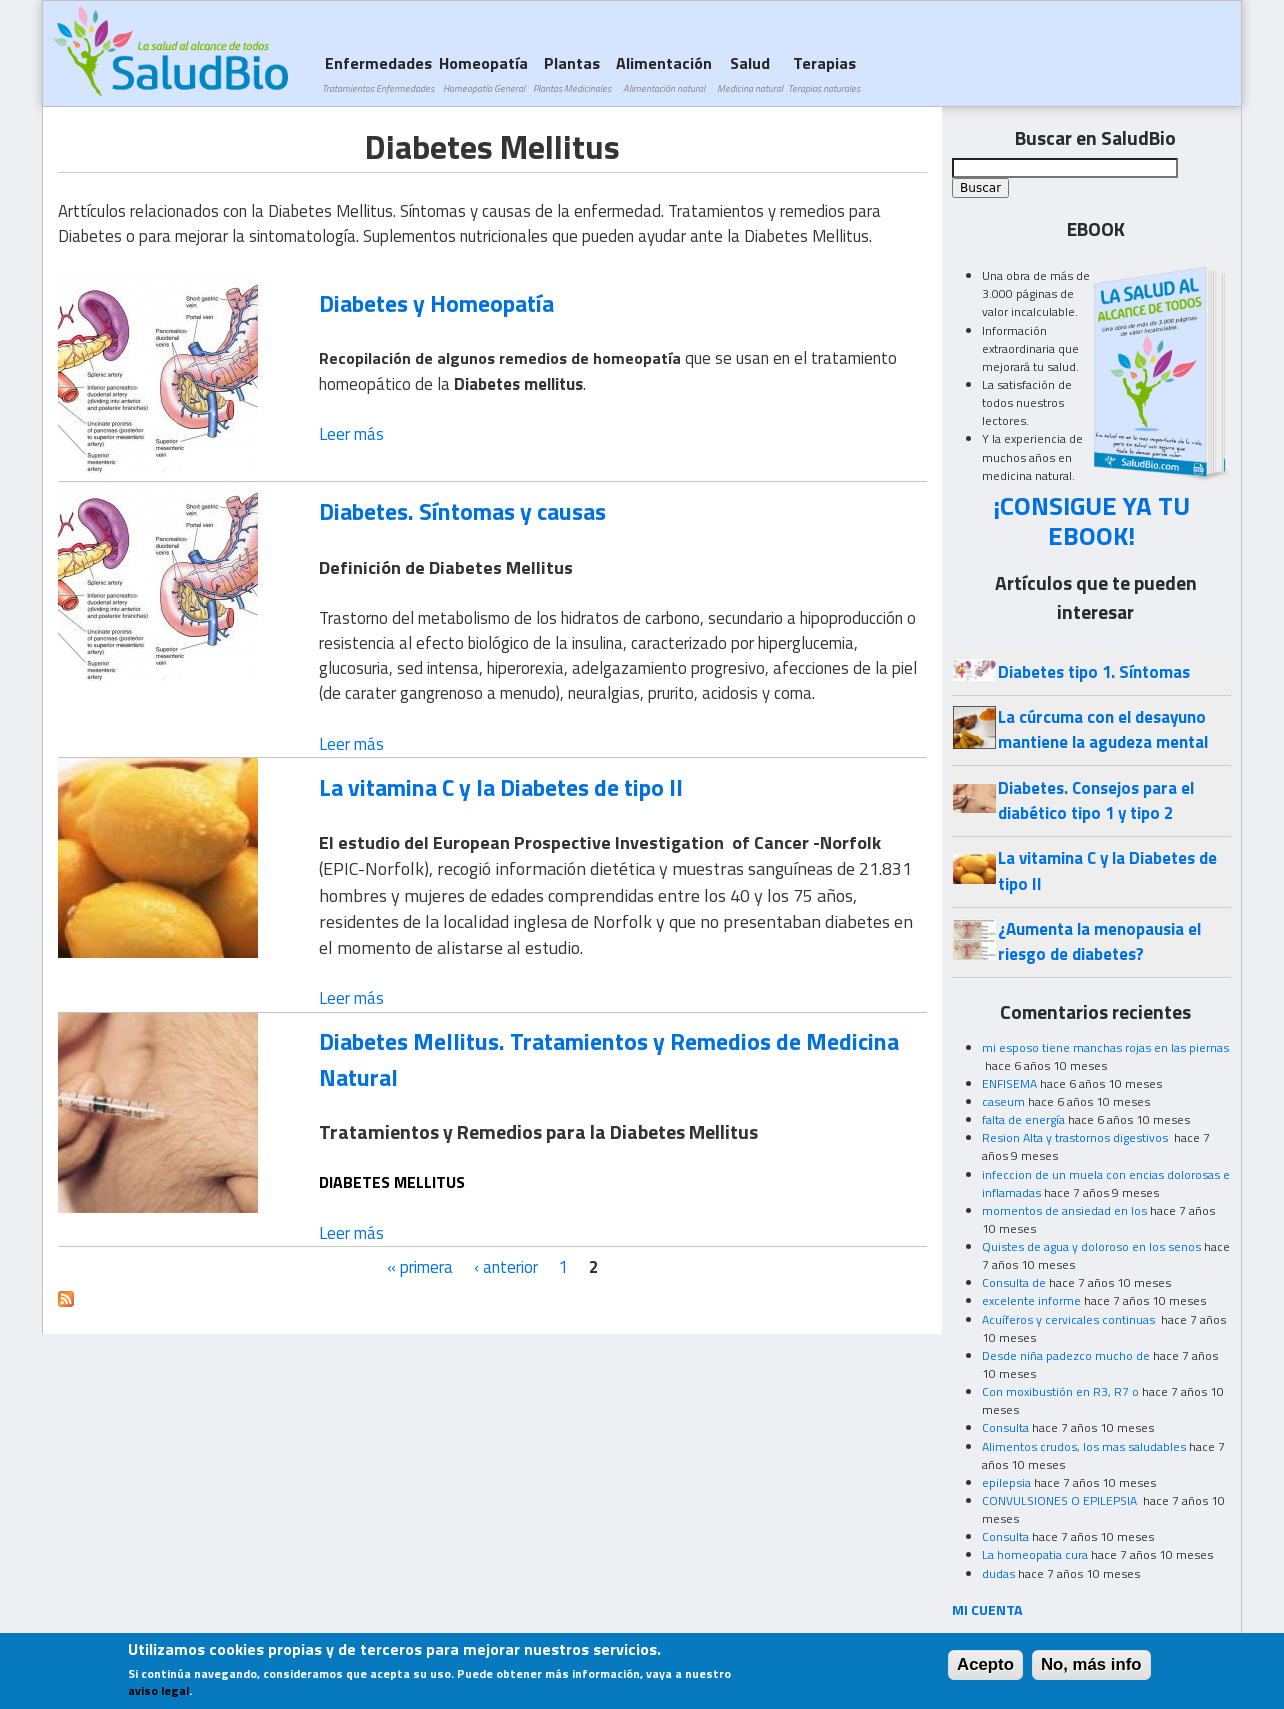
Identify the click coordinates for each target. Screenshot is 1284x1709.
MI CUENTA (987, 1609)
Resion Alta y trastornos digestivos (1076, 1137)
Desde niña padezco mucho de (1066, 1355)
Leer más (351, 434)
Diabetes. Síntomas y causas (462, 511)
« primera (420, 1267)
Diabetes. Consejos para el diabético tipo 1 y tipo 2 (1096, 800)
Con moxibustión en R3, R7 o (1060, 1391)
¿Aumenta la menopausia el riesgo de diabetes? (1099, 941)
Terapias (824, 73)
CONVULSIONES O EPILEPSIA (1061, 1500)
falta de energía (1023, 1119)
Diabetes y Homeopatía (436, 303)
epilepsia (1006, 1482)
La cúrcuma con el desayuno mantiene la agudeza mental (1103, 729)
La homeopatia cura (1035, 1554)
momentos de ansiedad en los (1064, 1210)
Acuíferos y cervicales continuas (1070, 1319)
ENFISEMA (1009, 1083)
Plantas (572, 73)
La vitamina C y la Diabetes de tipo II (501, 787)
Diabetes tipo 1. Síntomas (1094, 672)
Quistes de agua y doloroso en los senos (1091, 1246)
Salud (750, 73)
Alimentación (664, 73)
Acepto (985, 1669)
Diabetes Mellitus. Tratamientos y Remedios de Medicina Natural (609, 1058)
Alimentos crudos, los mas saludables (1084, 1446)
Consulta (1005, 1427)
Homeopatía (483, 73)
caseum (1003, 1101)
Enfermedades (378, 73)
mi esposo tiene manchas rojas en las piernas (1105, 1047)
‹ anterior (506, 1267)
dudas (998, 1573)
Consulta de (1014, 1282)
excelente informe (1031, 1300)
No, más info (1091, 1669)
